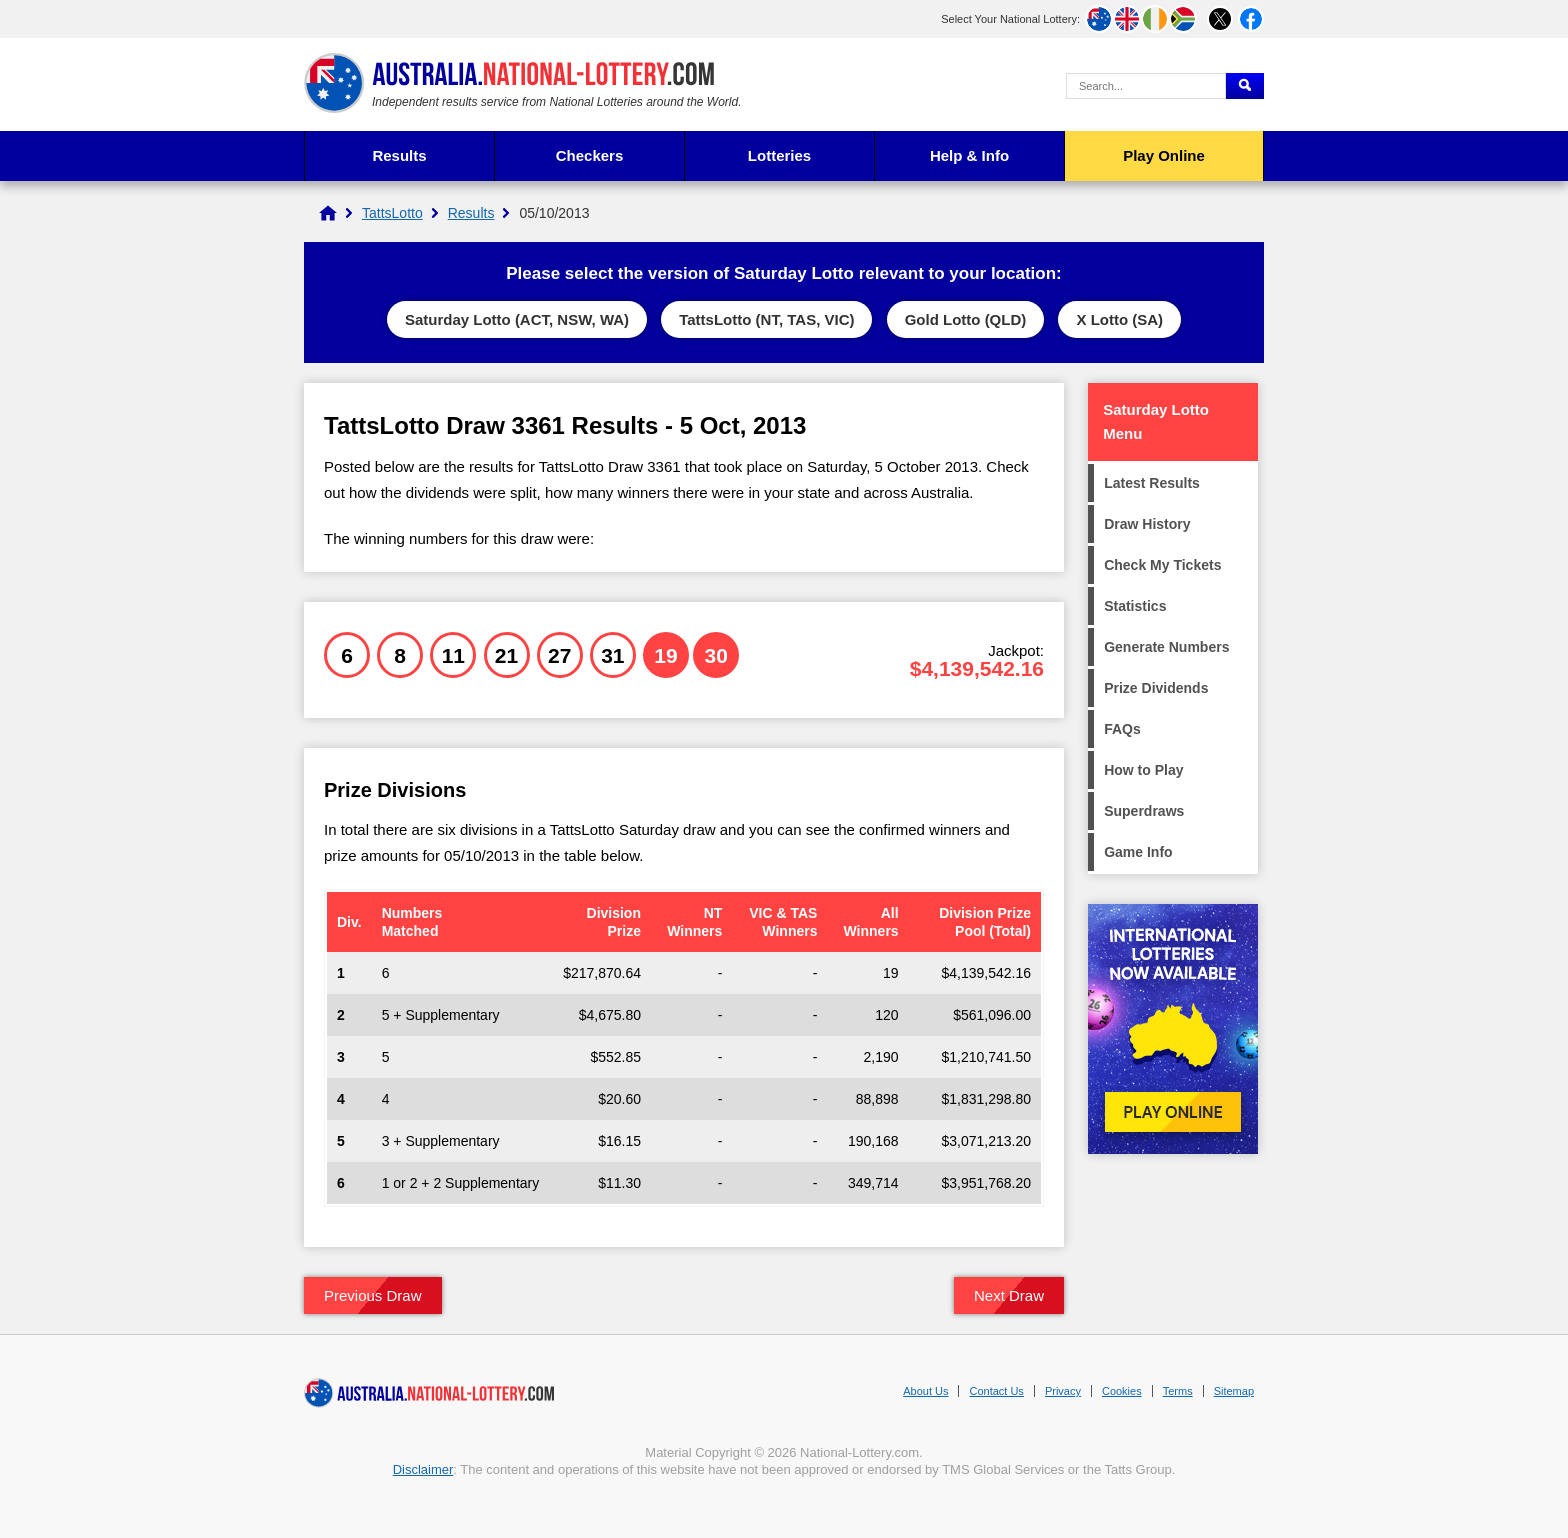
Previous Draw (373, 1295)
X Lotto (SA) (1119, 319)
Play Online (1164, 155)
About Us (925, 1391)
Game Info (1138, 852)
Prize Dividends (1156, 688)
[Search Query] (1146, 86)
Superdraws (1144, 811)
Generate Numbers (1166, 647)
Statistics (1135, 606)
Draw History (1147, 524)
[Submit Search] (1245, 86)
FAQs (1122, 729)
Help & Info (969, 155)
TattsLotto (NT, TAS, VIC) (766, 319)
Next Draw (1009, 1295)
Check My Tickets (1162, 565)
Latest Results (1152, 483)
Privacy (1063, 1391)
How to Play (1143, 770)
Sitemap (1234, 1391)
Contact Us (996, 1391)
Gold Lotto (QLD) (966, 319)
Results (399, 155)
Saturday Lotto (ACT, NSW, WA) (517, 319)
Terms (1178, 1391)
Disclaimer (423, 1469)
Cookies (1122, 1391)
